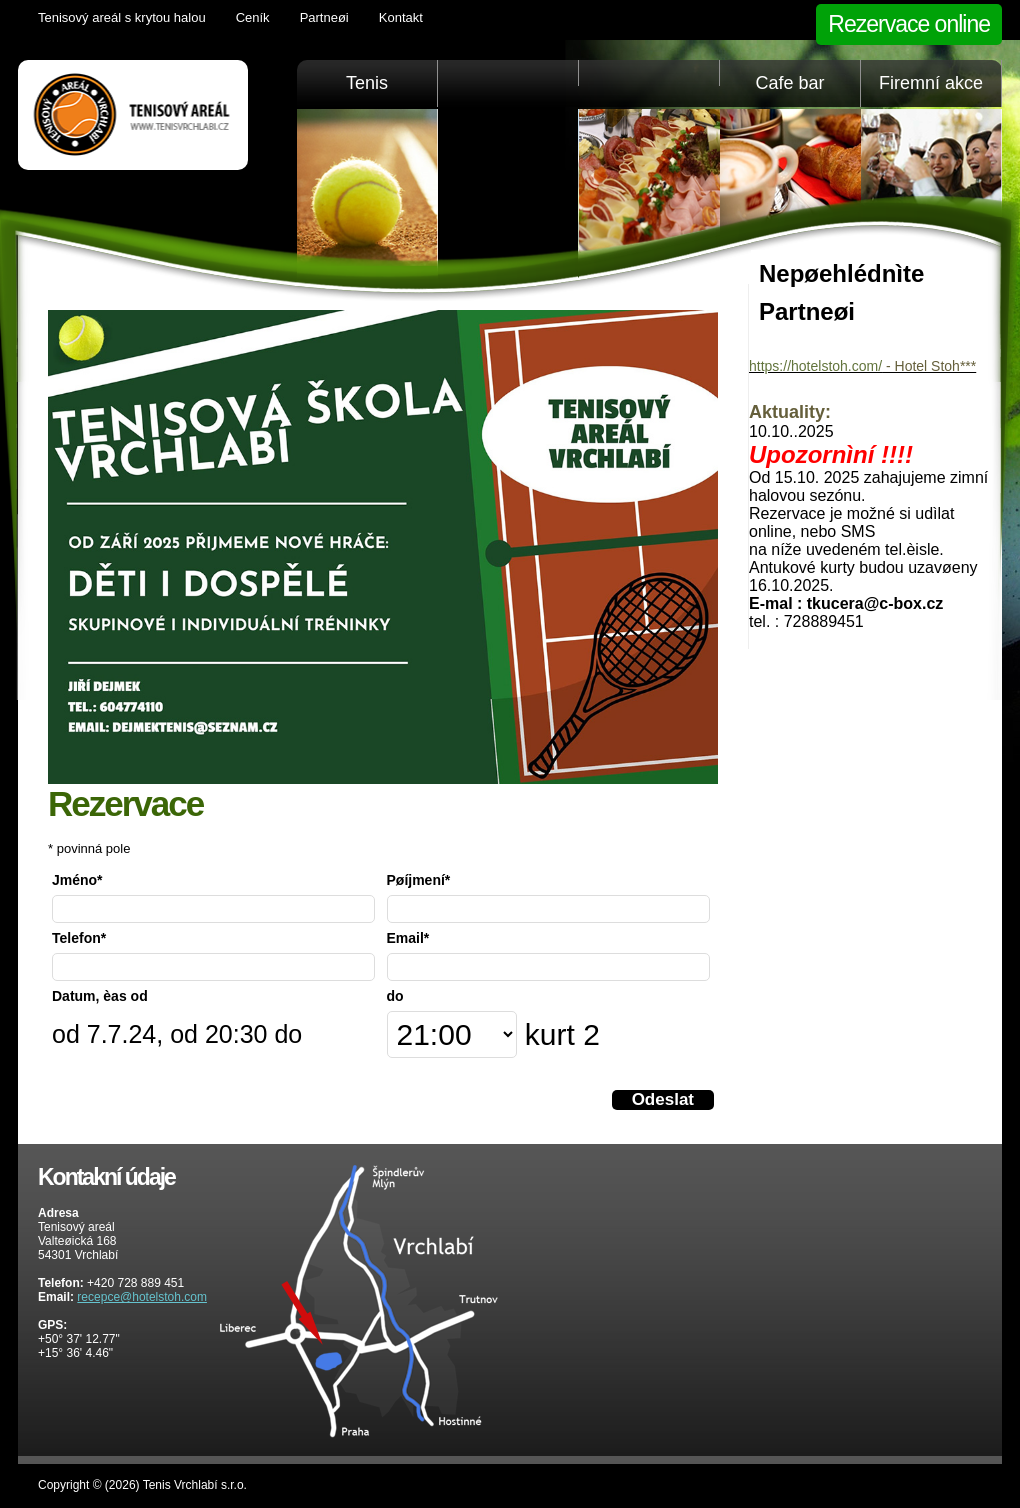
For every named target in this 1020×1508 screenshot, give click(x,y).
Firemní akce (931, 83)
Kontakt (401, 17)
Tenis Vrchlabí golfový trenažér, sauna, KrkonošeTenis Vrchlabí (133, 115)
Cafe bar (789, 83)
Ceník (253, 17)
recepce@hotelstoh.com (142, 1297)
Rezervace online (909, 24)
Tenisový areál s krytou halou (122, 17)
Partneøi (324, 17)
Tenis (367, 83)
